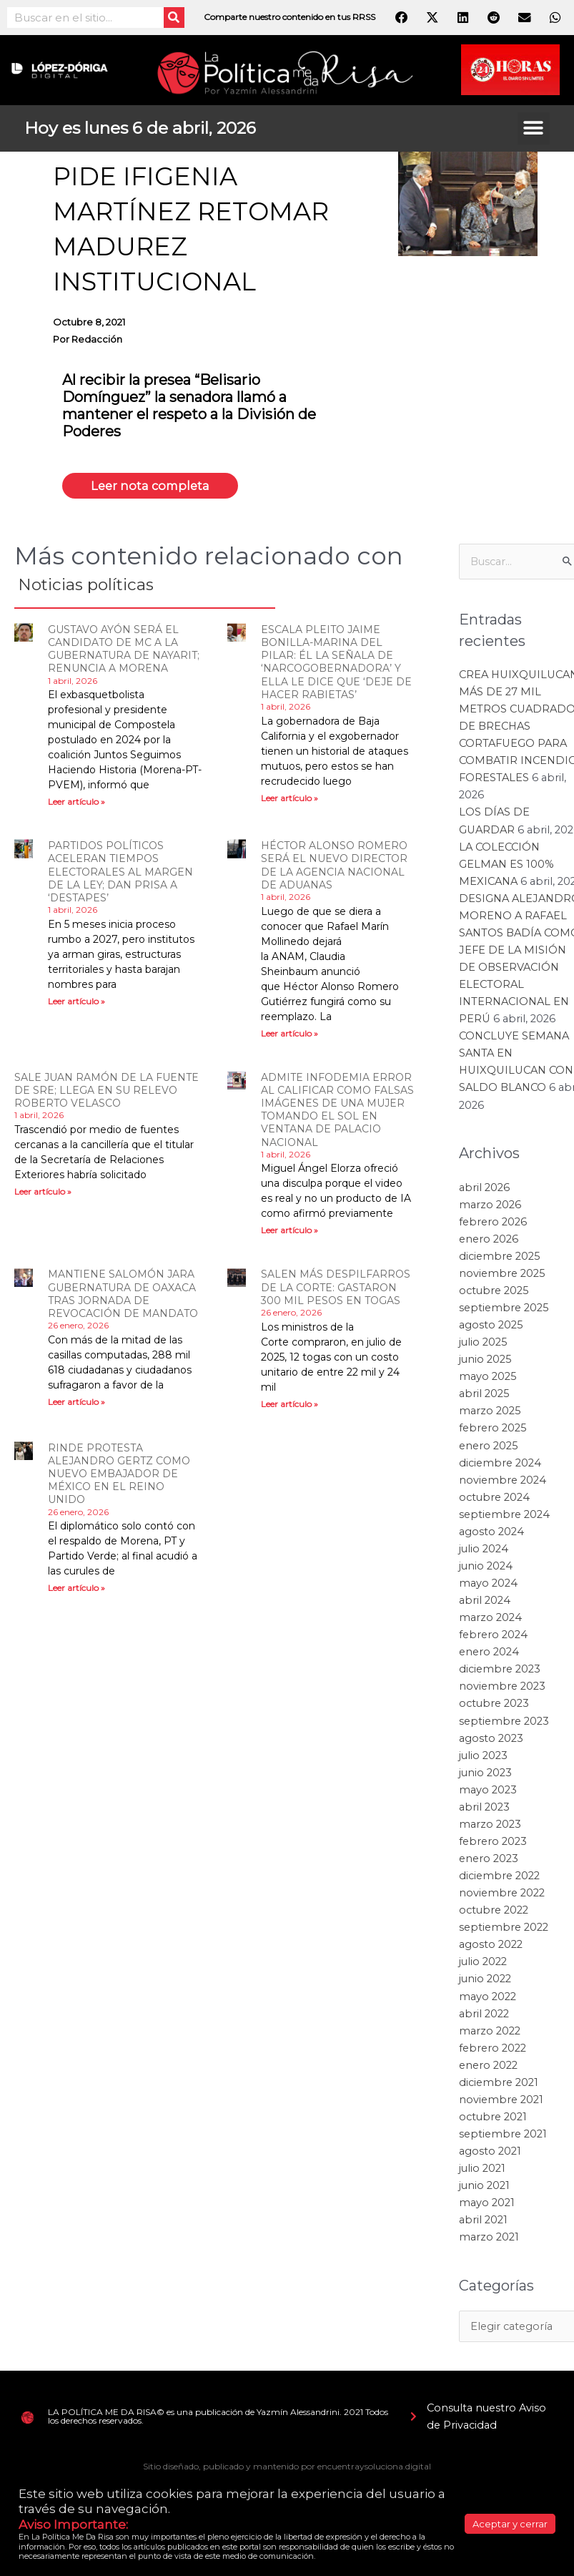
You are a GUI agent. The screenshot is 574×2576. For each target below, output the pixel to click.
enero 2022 (488, 2068)
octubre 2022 (493, 1912)
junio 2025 (485, 1362)
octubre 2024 (494, 1499)
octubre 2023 (494, 1706)
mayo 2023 (488, 1792)
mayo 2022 (487, 1998)
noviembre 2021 (501, 2102)
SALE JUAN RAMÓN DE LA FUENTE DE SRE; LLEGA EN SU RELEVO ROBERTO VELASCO (106, 1092)
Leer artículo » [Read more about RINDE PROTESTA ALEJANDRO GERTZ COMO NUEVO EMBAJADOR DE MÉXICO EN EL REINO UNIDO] (76, 1590)
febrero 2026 (493, 1224)
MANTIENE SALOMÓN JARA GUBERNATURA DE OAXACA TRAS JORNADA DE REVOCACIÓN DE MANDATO (123, 1296)
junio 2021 (484, 2188)
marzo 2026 (490, 1206)
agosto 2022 (491, 1947)
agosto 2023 (491, 1740)
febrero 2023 (493, 1844)
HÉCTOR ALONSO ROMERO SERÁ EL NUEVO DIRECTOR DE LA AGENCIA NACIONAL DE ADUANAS (334, 868)
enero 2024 (489, 1654)
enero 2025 (488, 1447)
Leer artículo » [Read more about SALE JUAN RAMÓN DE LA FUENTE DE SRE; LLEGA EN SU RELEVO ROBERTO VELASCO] (42, 1194)
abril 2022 (484, 2015)
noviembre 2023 (502, 1689)
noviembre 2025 (502, 1276)
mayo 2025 (488, 1379)
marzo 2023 (490, 1827)
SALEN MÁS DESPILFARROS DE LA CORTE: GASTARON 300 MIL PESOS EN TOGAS (335, 1289)
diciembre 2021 (498, 2085)
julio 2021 (482, 2171)
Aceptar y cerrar (510, 2524)
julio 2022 (483, 1964)
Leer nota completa (160, 487)
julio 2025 (483, 1344)
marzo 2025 (490, 1413)
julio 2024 (483, 1551)
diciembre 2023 (499, 1671)
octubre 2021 (493, 2119)
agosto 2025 (491, 1327)
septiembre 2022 (503, 1930)
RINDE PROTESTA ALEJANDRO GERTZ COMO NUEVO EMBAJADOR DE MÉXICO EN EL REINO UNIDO (119, 1476)
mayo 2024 (488, 1586)
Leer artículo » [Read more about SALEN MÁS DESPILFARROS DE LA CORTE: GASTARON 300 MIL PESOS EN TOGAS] (289, 1406)
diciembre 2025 (499, 1259)
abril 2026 (484, 1189)
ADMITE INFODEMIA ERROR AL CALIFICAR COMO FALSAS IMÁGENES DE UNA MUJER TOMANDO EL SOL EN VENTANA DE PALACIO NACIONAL (337, 1112)
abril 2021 (483, 2222)
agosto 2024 (491, 1534)
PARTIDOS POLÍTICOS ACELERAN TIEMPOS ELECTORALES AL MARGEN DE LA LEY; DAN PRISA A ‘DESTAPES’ (120, 874)
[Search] (174, 17)
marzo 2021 (489, 2239)
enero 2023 (488, 1861)
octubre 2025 (494, 1293)
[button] (534, 128)
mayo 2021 (487, 2205)
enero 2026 (488, 1241)
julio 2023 (483, 1757)
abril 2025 (484, 1396)
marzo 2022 (489, 2033)
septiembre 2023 (504, 1723)
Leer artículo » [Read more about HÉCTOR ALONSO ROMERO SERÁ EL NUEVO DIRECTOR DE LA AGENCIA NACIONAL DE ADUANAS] (289, 1035)
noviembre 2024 (502, 1482)
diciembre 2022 (499, 1878)
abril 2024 (484, 1603)
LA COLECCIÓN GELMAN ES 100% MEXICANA (506, 866)
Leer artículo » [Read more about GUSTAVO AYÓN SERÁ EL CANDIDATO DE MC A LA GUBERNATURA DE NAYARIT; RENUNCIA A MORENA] (76, 804)
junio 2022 (485, 1981)
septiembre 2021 (503, 2136)
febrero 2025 (493, 1430)
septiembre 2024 (504, 1517)
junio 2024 (486, 1568)
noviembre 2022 (502, 1895)
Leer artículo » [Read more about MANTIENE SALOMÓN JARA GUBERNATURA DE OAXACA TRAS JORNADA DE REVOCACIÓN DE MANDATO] (76, 1404)
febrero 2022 (492, 2050)
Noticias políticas (107, 585)
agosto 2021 (490, 2154)
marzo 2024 (490, 1620)
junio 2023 (485, 1774)
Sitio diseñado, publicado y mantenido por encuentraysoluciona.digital (287, 2469)
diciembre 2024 (500, 1465)
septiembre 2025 (504, 1310)
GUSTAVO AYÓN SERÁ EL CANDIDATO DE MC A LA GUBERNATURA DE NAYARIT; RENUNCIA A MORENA (123, 652)
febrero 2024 (493, 1637)
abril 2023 (484, 1809)
